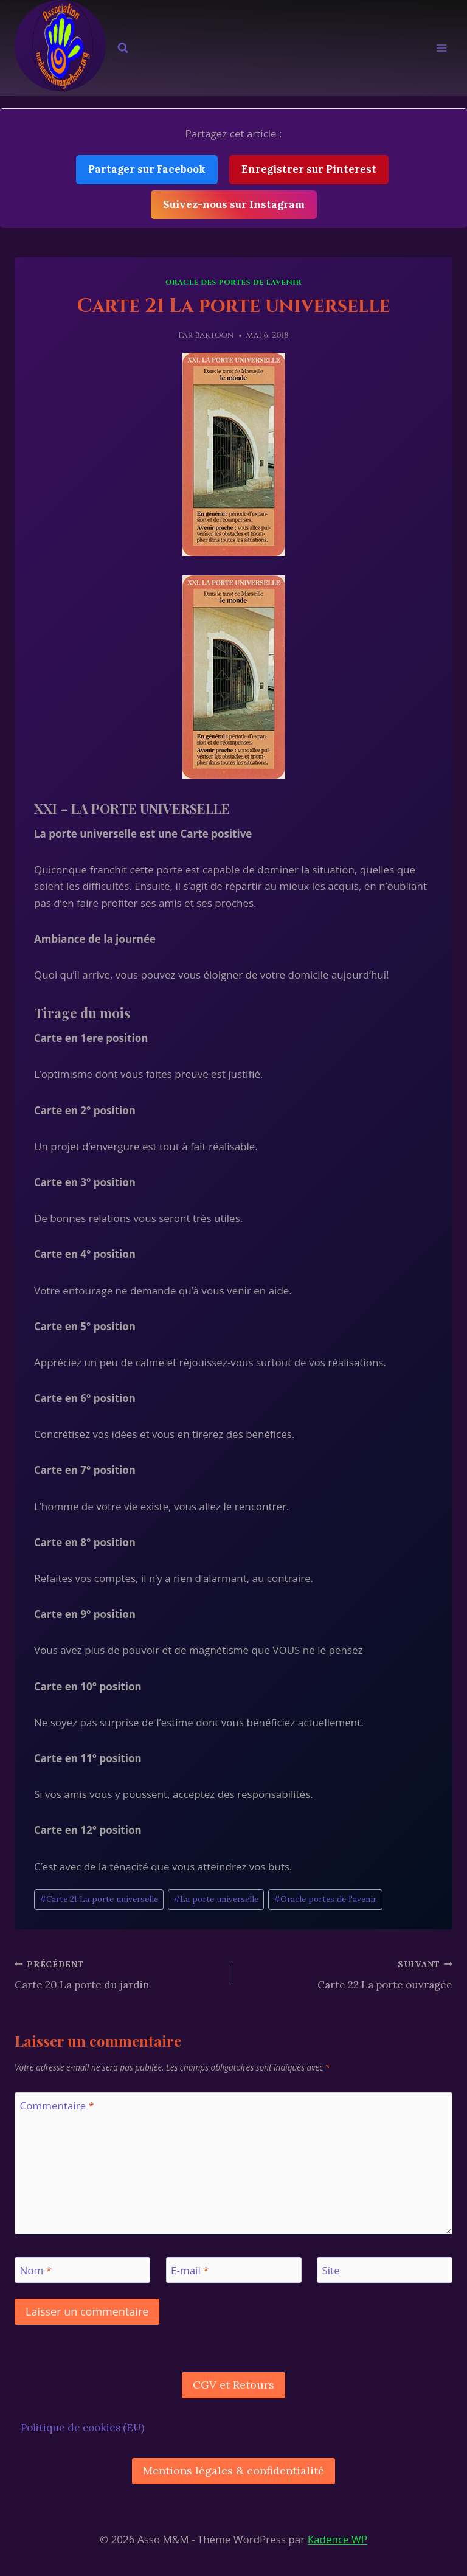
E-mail (190, 2270)
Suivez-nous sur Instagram (234, 204)
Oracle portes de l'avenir (325, 1899)
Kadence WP (337, 2539)
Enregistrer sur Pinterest (308, 169)
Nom (36, 2270)
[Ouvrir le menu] (441, 48)
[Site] (384, 2270)
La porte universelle (215, 1899)
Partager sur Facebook (147, 169)
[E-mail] (234, 2270)
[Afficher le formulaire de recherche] (123, 48)
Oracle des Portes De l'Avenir (233, 282)
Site (331, 2270)
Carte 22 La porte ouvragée (348, 1974)
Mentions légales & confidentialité (233, 2470)
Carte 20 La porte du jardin (119, 1974)
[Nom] (82, 2270)
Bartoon (214, 335)
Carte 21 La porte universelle (99, 1899)
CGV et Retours (233, 2385)
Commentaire (57, 2106)
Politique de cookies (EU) (82, 2427)
